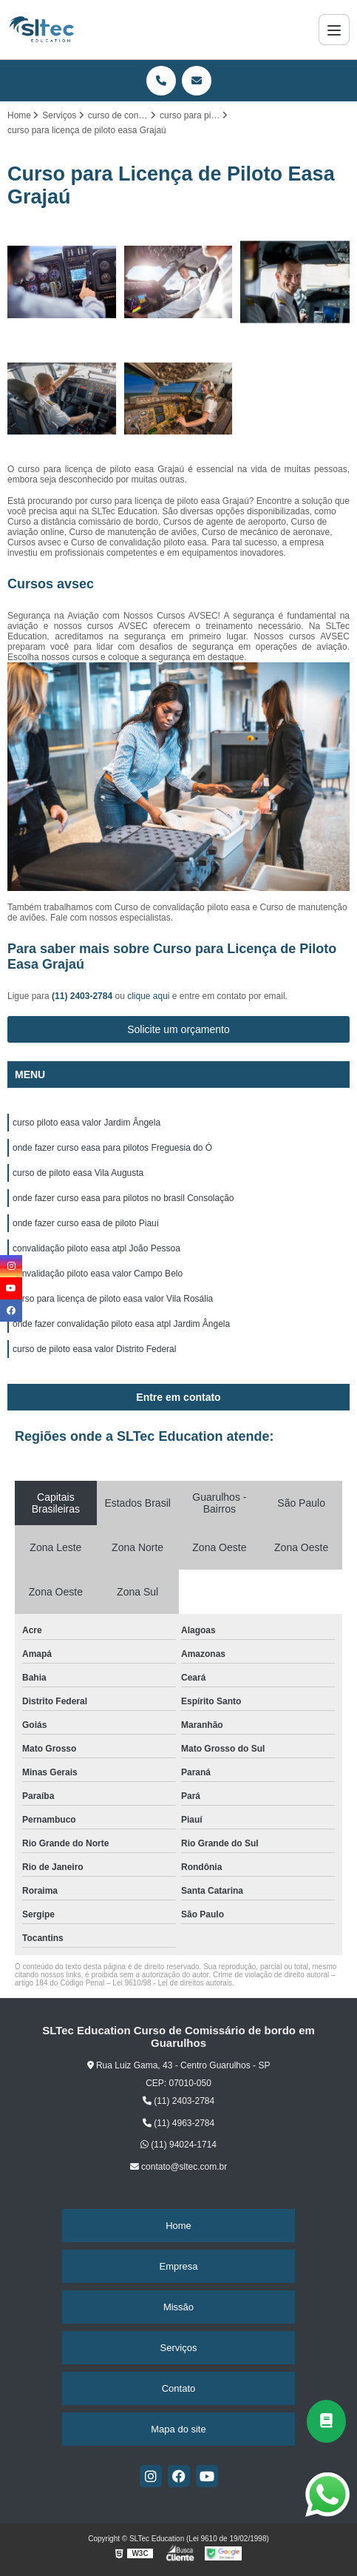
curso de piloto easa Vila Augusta (78, 1173)
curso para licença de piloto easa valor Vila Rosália (113, 1299)
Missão (178, 2307)
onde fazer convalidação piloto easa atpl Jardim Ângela (121, 1324)
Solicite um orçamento (178, 1029)
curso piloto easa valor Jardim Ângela (86, 1122)
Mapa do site (178, 2429)
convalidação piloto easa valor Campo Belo (98, 1273)
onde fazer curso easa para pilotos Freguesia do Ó (112, 1148)
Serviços (178, 2347)
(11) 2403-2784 (83, 996)
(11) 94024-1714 (178, 2144)
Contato (179, 2388)
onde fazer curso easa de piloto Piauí (86, 1223)
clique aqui (148, 996)
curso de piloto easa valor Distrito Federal (94, 1349)
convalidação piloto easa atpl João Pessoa (96, 1248)
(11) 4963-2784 (178, 2123)
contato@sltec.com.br (179, 2167)
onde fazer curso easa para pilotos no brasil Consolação (123, 1198)
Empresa (178, 2266)
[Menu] (334, 29)
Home (178, 2225)
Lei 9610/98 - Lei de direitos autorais (172, 1983)
